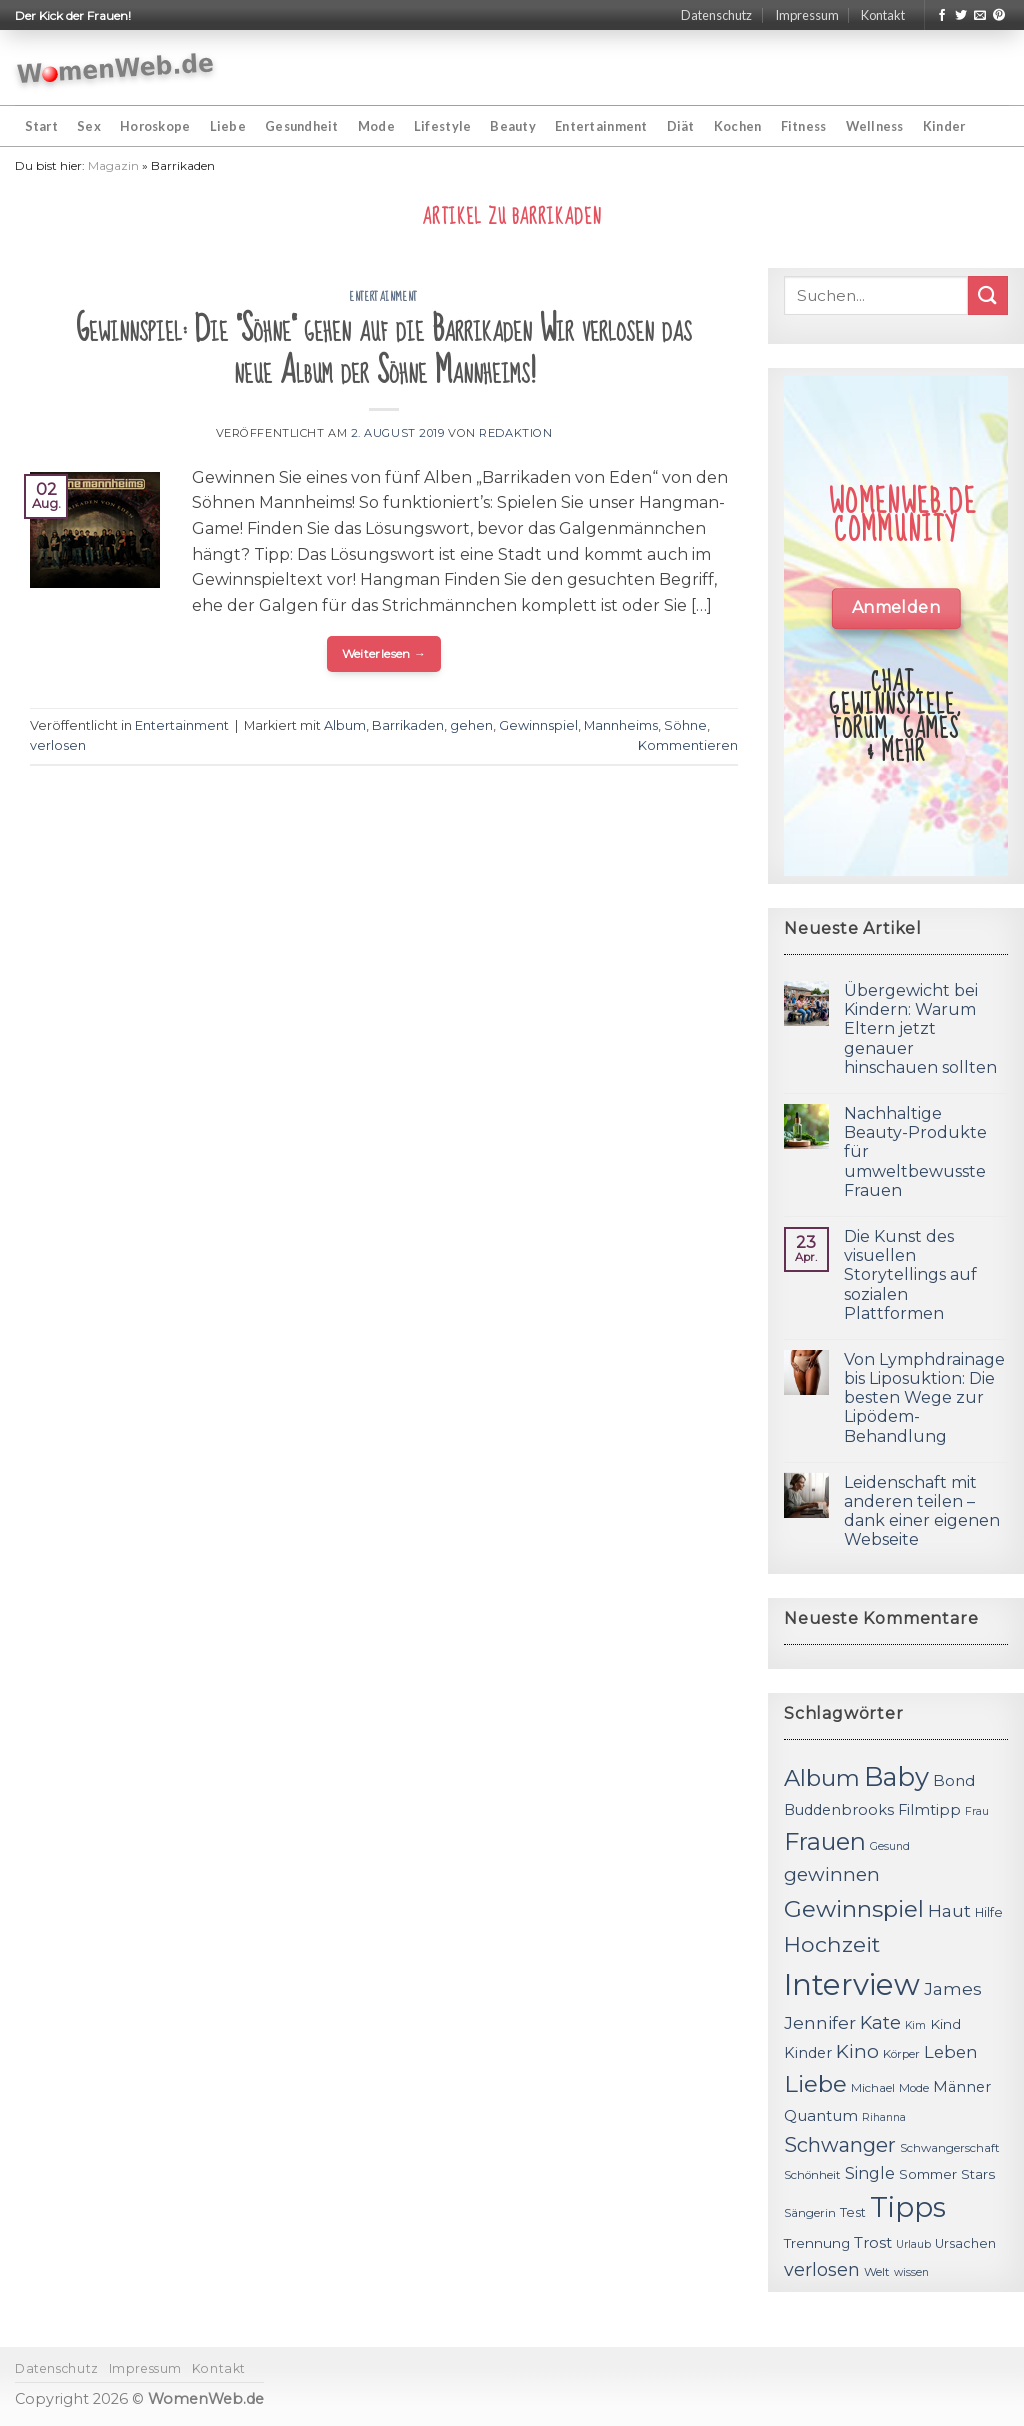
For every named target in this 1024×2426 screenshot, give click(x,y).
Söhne (685, 725)
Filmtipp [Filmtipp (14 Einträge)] (929, 1810)
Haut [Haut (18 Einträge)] (949, 1910)
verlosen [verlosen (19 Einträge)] (822, 2269)
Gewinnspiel (538, 725)
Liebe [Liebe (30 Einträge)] (815, 2084)
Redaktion (515, 433)
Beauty (513, 126)
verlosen (58, 745)
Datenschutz (716, 15)
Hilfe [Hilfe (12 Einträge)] (989, 1912)
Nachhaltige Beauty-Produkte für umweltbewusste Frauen (915, 1152)
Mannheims (621, 725)
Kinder (944, 126)
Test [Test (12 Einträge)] (853, 2212)
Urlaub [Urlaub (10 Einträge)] (913, 2244)
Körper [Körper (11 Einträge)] (901, 2054)
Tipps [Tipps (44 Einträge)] (908, 2207)
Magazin (113, 165)
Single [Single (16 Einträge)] (870, 2173)
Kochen (738, 126)
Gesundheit (302, 126)
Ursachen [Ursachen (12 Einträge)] (965, 2243)
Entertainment (601, 126)
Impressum (807, 15)
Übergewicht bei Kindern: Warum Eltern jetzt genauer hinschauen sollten (920, 1029)
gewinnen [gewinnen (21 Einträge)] (832, 1874)
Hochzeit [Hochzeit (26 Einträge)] (832, 1944)
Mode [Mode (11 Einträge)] (914, 2088)
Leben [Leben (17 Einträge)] (951, 2052)
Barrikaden (408, 725)
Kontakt (883, 15)
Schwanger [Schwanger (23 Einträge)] (840, 2145)
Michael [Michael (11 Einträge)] (873, 2088)
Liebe (228, 126)
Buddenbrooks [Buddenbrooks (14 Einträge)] (839, 1810)
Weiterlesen (384, 653)
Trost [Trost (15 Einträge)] (873, 2242)
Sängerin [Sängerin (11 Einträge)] (810, 2213)
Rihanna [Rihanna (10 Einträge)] (884, 2117)
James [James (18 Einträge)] (953, 1988)
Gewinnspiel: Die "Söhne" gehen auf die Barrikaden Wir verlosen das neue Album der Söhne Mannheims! (384, 350)
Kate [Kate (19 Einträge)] (880, 2022)
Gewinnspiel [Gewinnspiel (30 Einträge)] (854, 1909)
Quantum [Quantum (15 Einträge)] (821, 2115)
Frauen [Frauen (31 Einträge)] (825, 1841)
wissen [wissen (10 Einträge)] (911, 2272)
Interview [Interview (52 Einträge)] (852, 1984)
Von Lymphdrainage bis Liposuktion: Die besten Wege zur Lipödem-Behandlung (924, 1398)
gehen (471, 725)
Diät (681, 126)
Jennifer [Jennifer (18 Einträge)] (820, 2022)
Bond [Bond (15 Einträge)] (954, 1780)
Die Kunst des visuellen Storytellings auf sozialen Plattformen (910, 1275)
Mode (376, 126)
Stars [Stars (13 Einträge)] (978, 2174)
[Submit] (988, 295)
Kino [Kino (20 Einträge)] (857, 2051)
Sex (89, 126)
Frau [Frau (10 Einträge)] (977, 1811)
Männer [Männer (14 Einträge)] (962, 2087)
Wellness (875, 126)
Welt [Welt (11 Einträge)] (877, 2272)
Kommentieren (688, 745)
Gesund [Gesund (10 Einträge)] (890, 1846)
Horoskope (155, 126)
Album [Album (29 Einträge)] (822, 1778)
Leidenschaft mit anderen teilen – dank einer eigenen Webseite (922, 1511)
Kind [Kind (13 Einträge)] (945, 2024)
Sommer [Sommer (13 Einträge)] (928, 2174)
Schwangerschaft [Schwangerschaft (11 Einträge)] (950, 2148)
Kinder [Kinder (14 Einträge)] (808, 2053)
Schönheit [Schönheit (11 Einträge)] (812, 2175)
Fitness (804, 126)
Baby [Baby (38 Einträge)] (896, 1776)
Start (41, 126)
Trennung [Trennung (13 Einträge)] (817, 2243)
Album (345, 725)
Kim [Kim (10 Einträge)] (915, 2025)
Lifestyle (442, 126)
